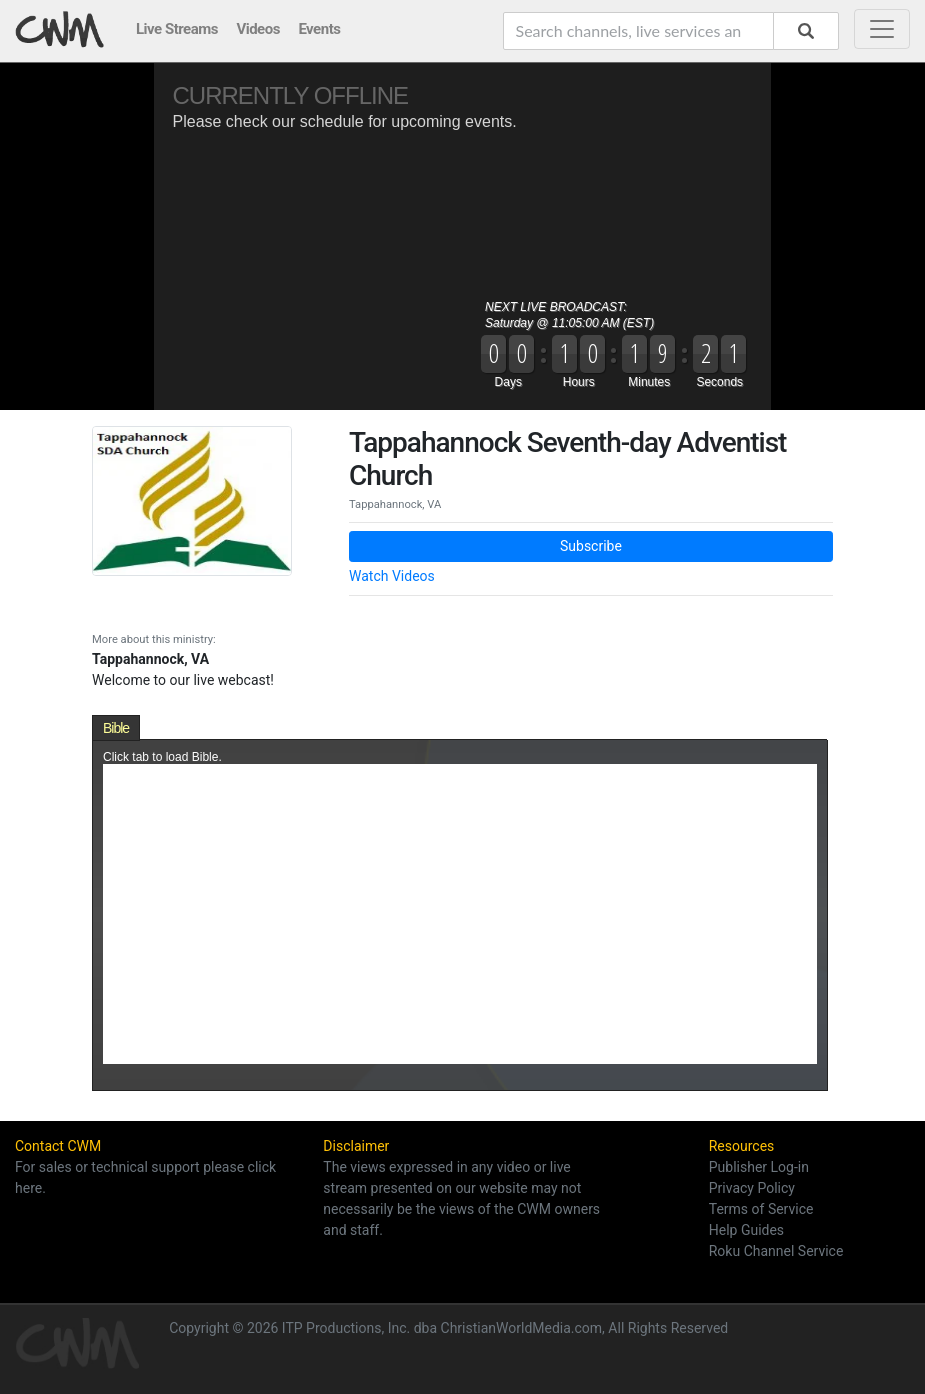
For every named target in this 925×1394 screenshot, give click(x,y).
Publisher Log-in (759, 1167)
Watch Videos (392, 576)
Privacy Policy (752, 1188)
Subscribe (591, 546)
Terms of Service (761, 1209)
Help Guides (746, 1230)
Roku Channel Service (776, 1251)
